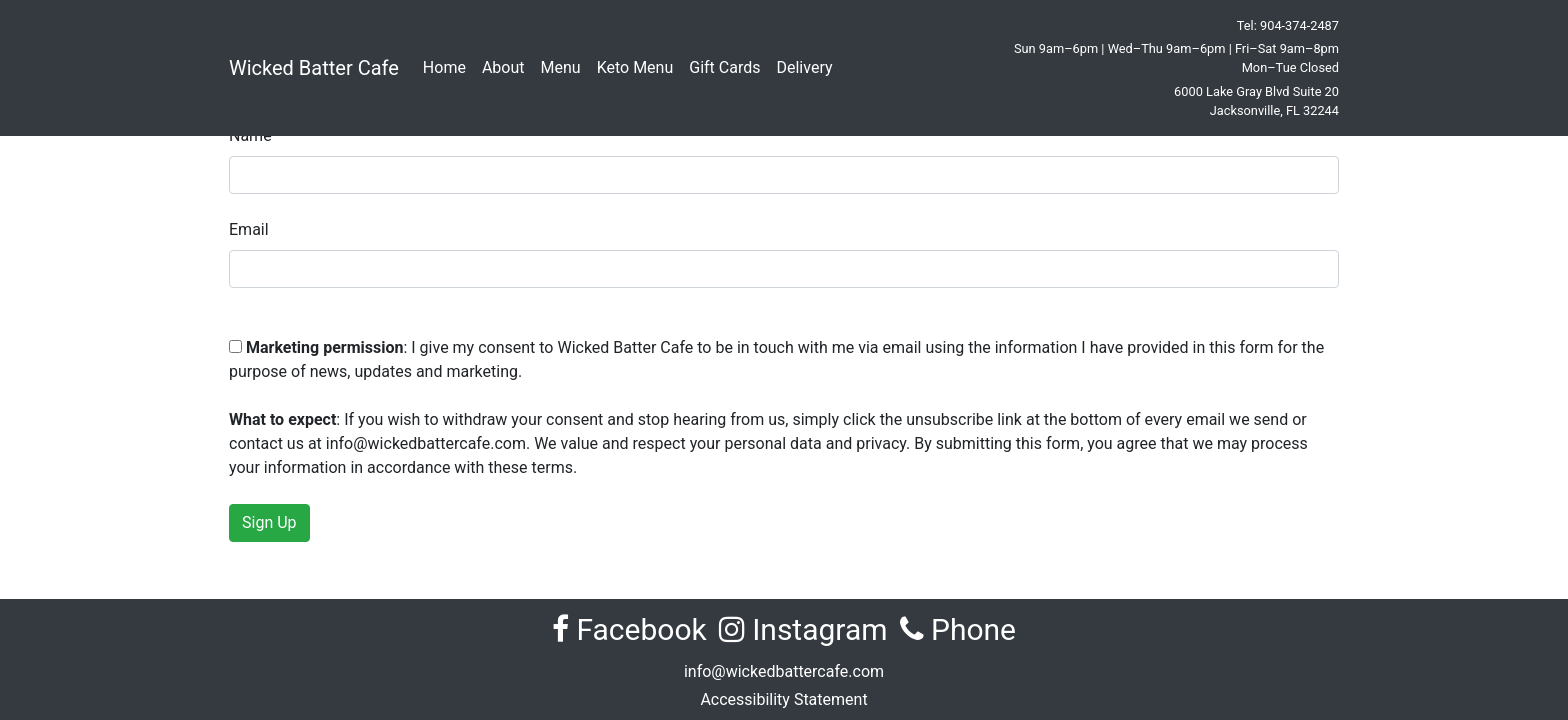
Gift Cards (724, 67)
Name (250, 135)
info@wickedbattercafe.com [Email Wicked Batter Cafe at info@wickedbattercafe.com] (784, 671)
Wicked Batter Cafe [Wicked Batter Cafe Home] (314, 68)
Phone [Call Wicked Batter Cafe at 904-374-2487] (958, 629)
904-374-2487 (1299, 25)
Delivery (804, 67)
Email (249, 229)
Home (444, 67)
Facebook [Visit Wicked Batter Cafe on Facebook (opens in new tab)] (629, 629)
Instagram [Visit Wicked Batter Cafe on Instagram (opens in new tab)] (803, 629)
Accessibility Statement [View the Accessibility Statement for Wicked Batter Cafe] (783, 699)
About (503, 67)
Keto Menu (635, 67)
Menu (561, 67)
